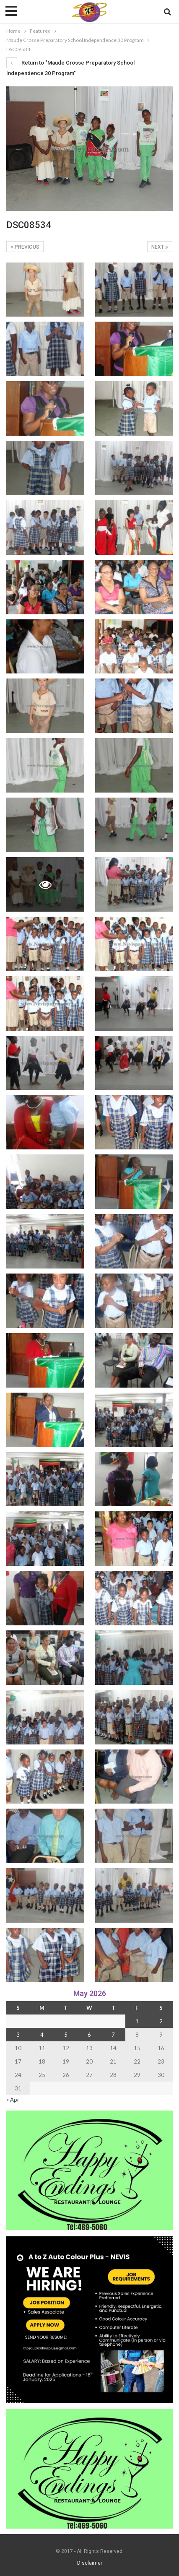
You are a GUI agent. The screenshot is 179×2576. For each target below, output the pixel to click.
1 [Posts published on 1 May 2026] (137, 2021)
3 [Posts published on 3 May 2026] (18, 2034)
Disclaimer (89, 2563)
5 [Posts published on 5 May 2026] (65, 2034)
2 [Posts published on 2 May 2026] (161, 2021)
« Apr (12, 2099)
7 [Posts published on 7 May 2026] (113, 2034)
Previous (24, 247)
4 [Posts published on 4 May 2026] (42, 2034)
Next (159, 247)
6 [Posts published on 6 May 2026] (89, 2034)
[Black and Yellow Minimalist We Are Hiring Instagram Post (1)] (89, 2318)
